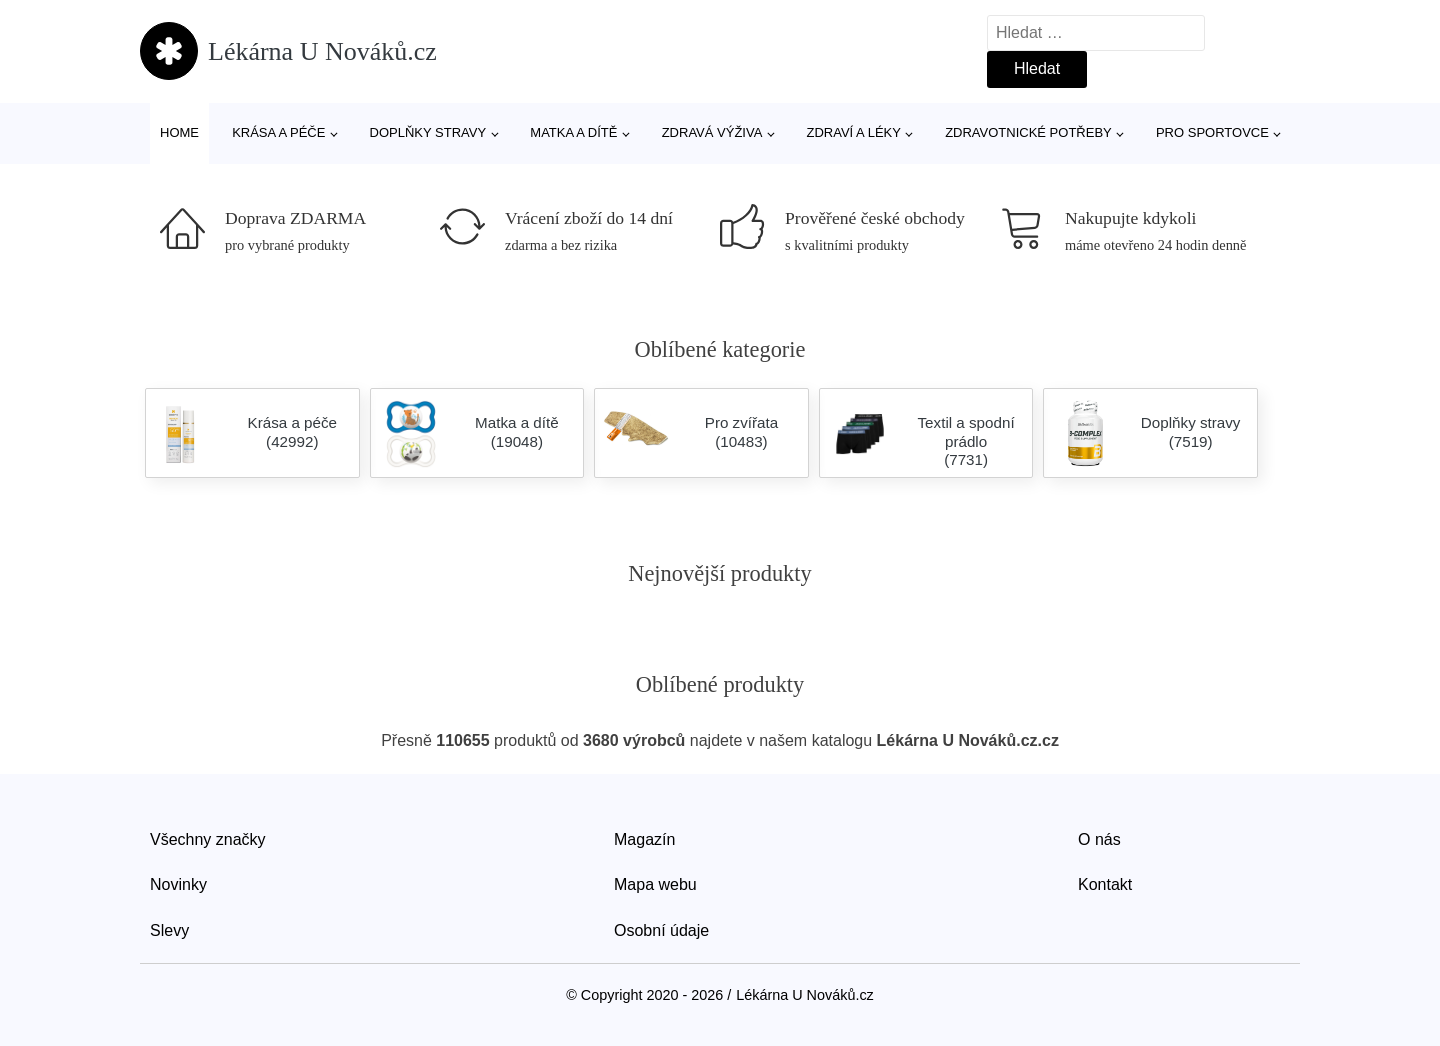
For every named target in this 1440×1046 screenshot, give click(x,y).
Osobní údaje (661, 930)
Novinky (178, 884)
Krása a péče (278, 132)
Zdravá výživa (712, 132)
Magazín (644, 839)
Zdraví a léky (854, 132)
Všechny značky (208, 839)
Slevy (169, 930)
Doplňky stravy (428, 132)
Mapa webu (655, 884)
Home (179, 132)
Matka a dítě (573, 132)
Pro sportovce (1212, 132)
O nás (1099, 839)
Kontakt (1105, 884)
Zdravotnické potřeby (1028, 132)
